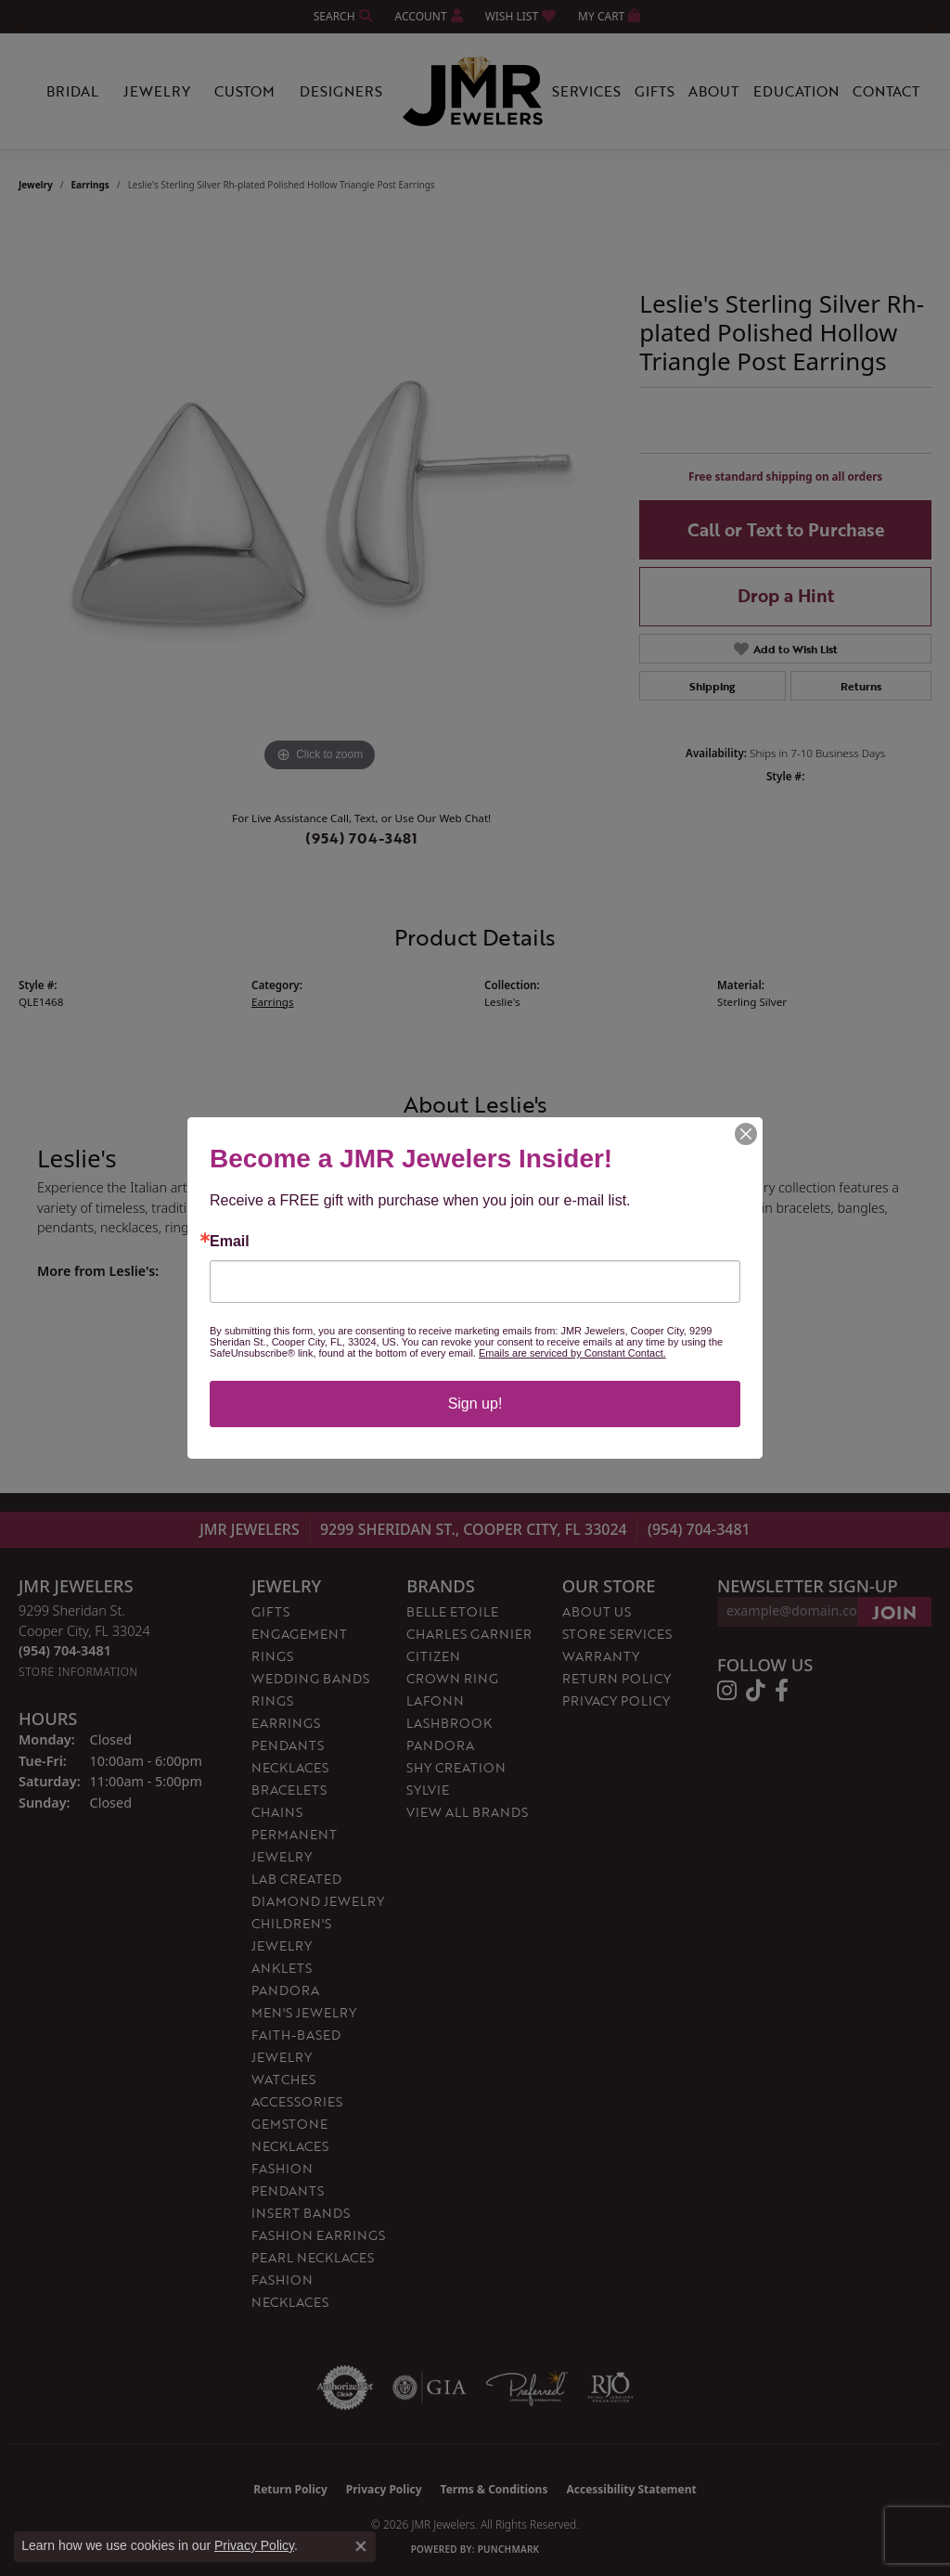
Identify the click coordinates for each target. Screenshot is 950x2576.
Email (230, 1241)
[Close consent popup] (360, 2546)
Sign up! (475, 1403)
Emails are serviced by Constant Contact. (572, 1353)
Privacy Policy (254, 2545)
